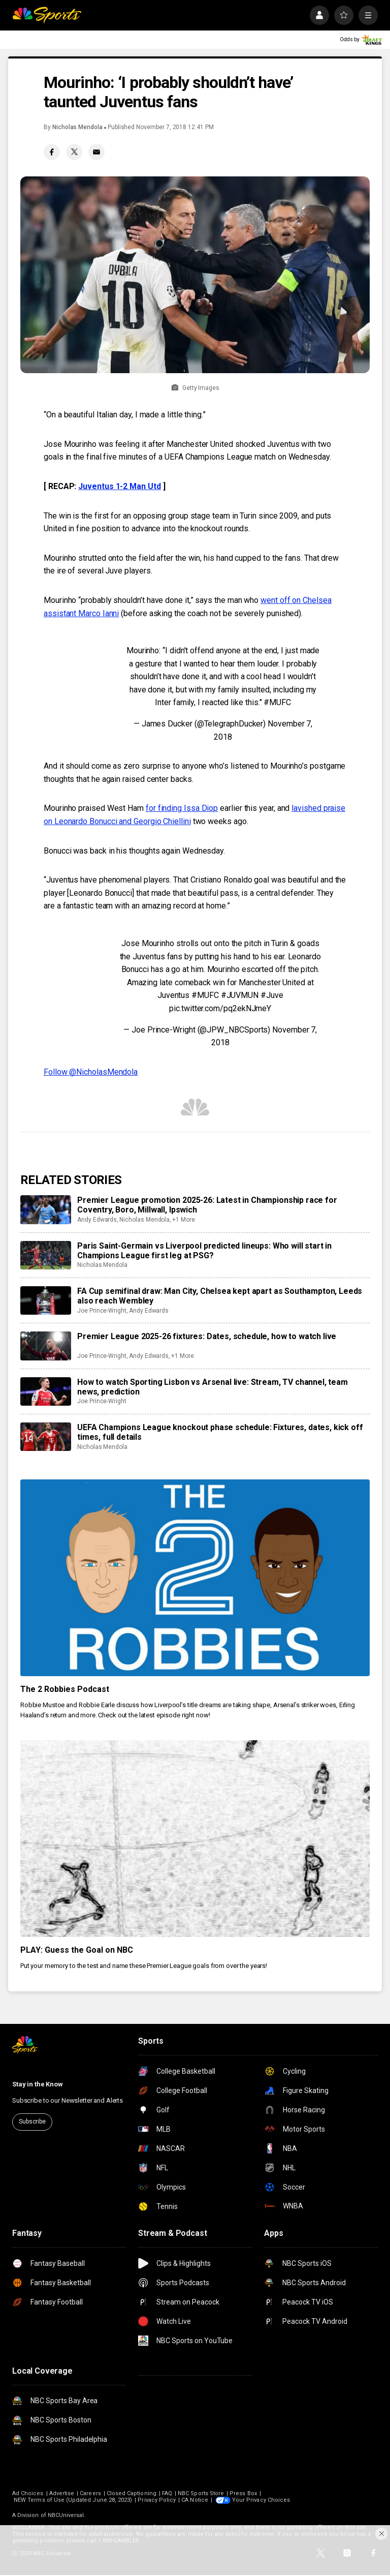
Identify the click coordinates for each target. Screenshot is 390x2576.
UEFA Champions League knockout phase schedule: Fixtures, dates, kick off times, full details (220, 1432)
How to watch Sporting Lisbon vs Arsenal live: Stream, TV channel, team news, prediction (212, 1387)
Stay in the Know (37, 2084)
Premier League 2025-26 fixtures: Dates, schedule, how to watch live (206, 1336)
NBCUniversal (66, 2515)
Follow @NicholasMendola (91, 1072)
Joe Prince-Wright (101, 1310)
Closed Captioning (131, 2493)
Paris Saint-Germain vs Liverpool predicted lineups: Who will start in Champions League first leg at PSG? (204, 1250)
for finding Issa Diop (182, 808)
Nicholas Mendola (77, 127)
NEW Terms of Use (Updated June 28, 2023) (73, 2500)
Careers (90, 2493)
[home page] (46, 15)
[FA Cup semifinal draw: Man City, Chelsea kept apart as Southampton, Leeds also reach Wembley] (45, 1300)
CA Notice (194, 2500)
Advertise (62, 2493)
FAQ (167, 2493)
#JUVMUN (239, 995)
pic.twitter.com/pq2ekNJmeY (220, 1008)
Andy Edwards (97, 1219)
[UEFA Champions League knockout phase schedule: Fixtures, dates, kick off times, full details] (45, 1436)
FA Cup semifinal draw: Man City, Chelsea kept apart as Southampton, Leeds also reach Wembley (219, 1296)
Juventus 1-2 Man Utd (119, 486)
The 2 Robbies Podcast (64, 1689)
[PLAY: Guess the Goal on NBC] (195, 1838)
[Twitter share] (74, 152)
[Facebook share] (52, 152)
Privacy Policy (157, 2500)
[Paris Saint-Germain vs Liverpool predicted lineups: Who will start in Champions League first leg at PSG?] (45, 1255)
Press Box (243, 2493)
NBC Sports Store (201, 2493)
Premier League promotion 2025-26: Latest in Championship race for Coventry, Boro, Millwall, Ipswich (207, 1205)
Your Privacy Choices (261, 2500)
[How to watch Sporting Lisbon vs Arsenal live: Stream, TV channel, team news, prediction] (45, 1391)
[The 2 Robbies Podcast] (195, 1577)
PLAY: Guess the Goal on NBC (76, 1950)
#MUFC (277, 702)
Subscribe (32, 2121)
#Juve (272, 995)
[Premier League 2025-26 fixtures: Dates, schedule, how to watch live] (45, 1345)
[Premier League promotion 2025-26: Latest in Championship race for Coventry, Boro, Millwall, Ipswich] (45, 1209)
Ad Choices (28, 2493)
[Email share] (96, 152)
